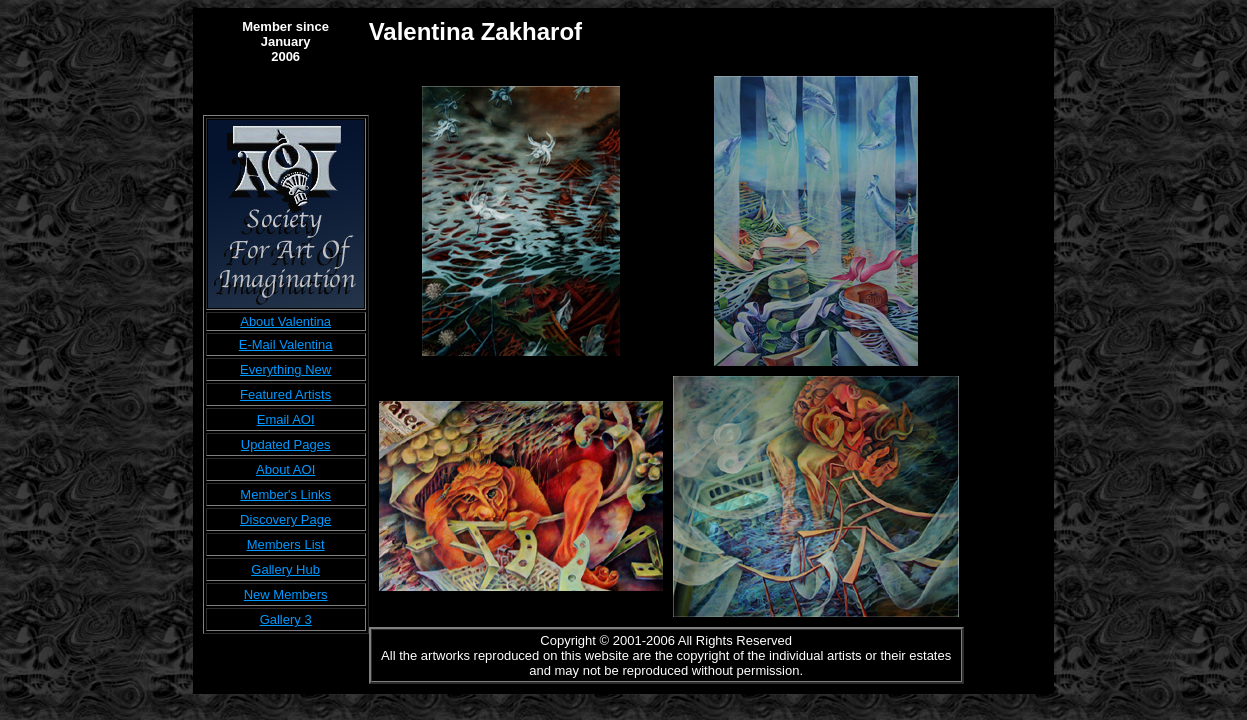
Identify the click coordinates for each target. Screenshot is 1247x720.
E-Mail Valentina (286, 344)
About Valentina (285, 321)
